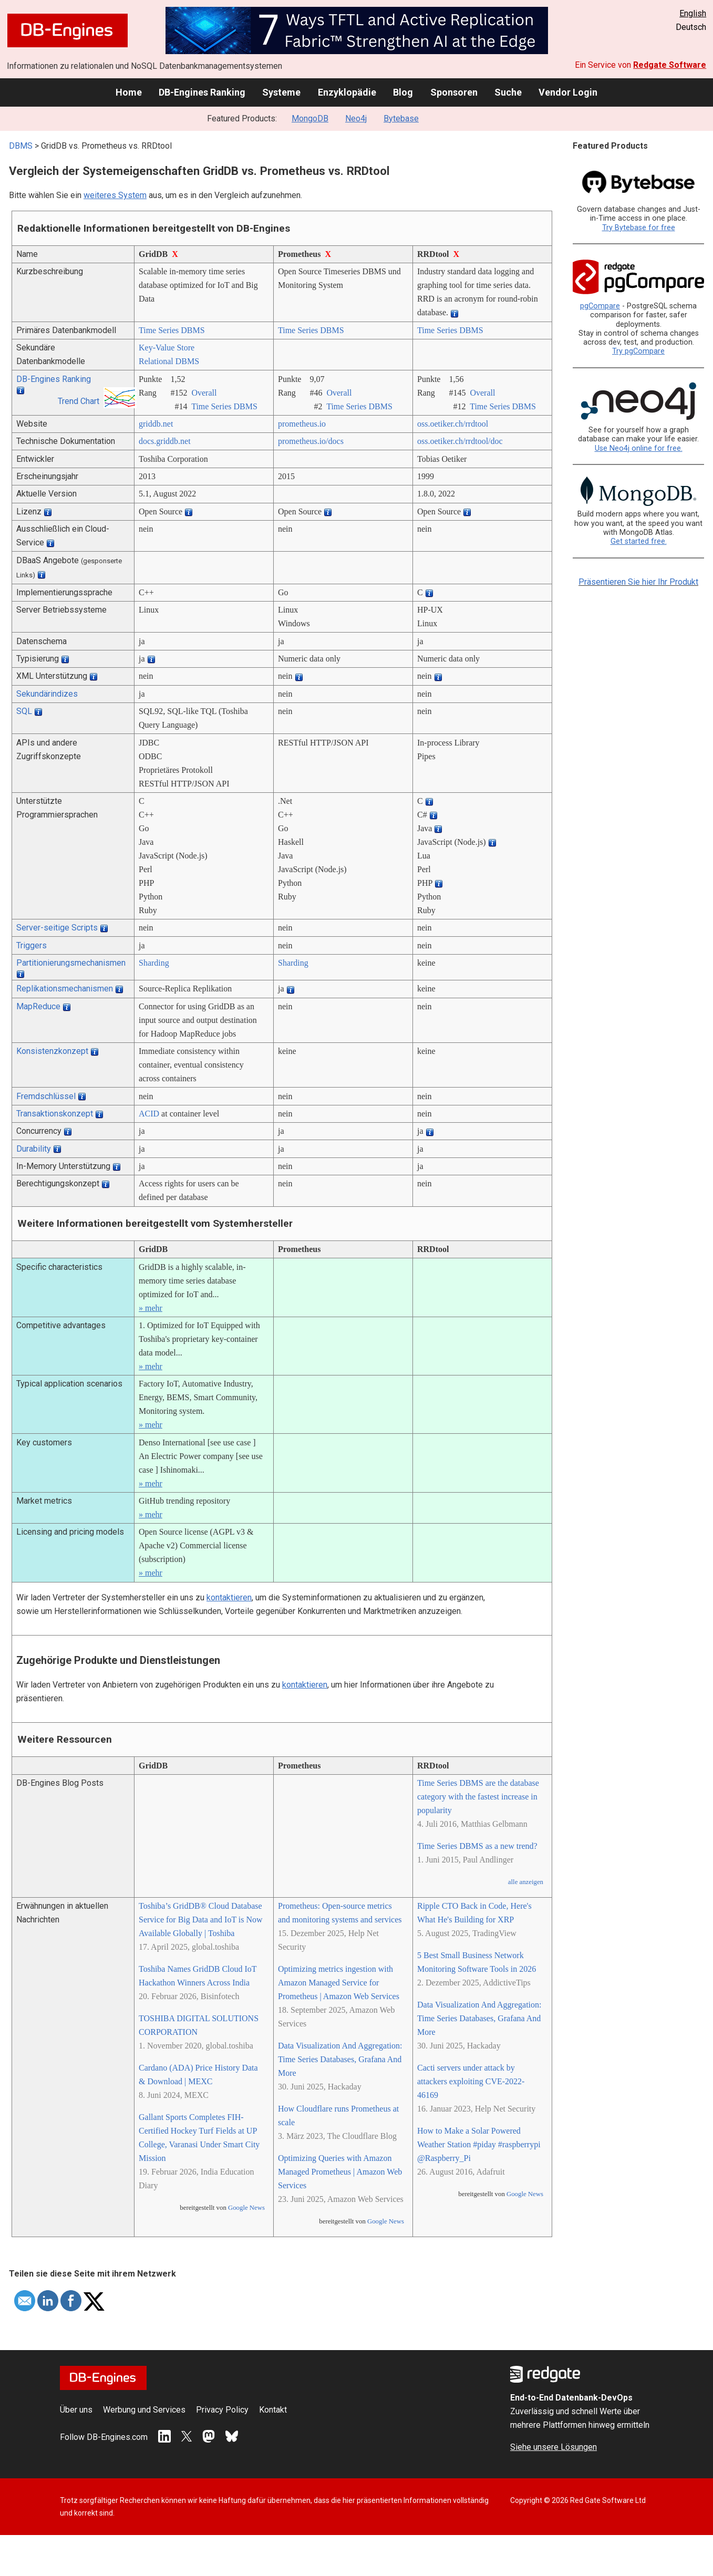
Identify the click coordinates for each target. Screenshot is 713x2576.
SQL (24, 711)
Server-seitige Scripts (57, 928)
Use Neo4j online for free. (639, 448)
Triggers (31, 945)
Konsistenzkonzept (52, 1051)
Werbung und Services (144, 2410)
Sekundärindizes (47, 694)
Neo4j (356, 118)
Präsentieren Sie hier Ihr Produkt (638, 582)
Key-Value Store (166, 347)
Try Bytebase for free (638, 227)
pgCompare (600, 306)
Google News (246, 2207)
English (692, 13)
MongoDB (310, 118)
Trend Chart (78, 401)
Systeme (281, 92)
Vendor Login (568, 92)
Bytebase (401, 118)
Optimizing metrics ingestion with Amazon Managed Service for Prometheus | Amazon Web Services (338, 1982)
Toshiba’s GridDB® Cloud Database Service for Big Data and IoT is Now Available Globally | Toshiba (201, 1919)
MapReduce (38, 1006)
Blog (403, 92)
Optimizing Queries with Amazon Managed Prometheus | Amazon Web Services (340, 2172)
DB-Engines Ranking (202, 92)
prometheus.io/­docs (311, 441)
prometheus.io (302, 423)
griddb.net (156, 423)
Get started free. (639, 541)
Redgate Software (669, 65)
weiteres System (115, 195)
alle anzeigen (525, 1882)
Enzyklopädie (347, 92)
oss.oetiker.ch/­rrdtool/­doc (460, 441)
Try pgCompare (638, 351)
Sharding (154, 962)
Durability (33, 1149)
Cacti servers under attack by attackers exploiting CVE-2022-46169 (470, 2081)
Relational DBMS (169, 361)
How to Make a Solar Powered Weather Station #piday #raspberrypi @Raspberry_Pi (479, 2144)
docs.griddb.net (165, 441)
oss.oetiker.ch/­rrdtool (452, 423)
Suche (508, 92)
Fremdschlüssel (46, 1096)
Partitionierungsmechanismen (71, 963)
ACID (149, 1113)
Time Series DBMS (172, 330)
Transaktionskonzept (54, 1114)
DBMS (21, 146)
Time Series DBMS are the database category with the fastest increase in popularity (478, 1796)
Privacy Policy (222, 2410)
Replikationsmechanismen (64, 989)
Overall (203, 392)
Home (129, 92)
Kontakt (273, 2410)
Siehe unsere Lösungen (553, 2447)
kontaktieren (229, 1597)
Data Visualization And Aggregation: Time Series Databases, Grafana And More (340, 2059)
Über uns (76, 2410)
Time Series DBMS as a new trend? (477, 1846)
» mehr (150, 1307)
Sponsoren (454, 92)
